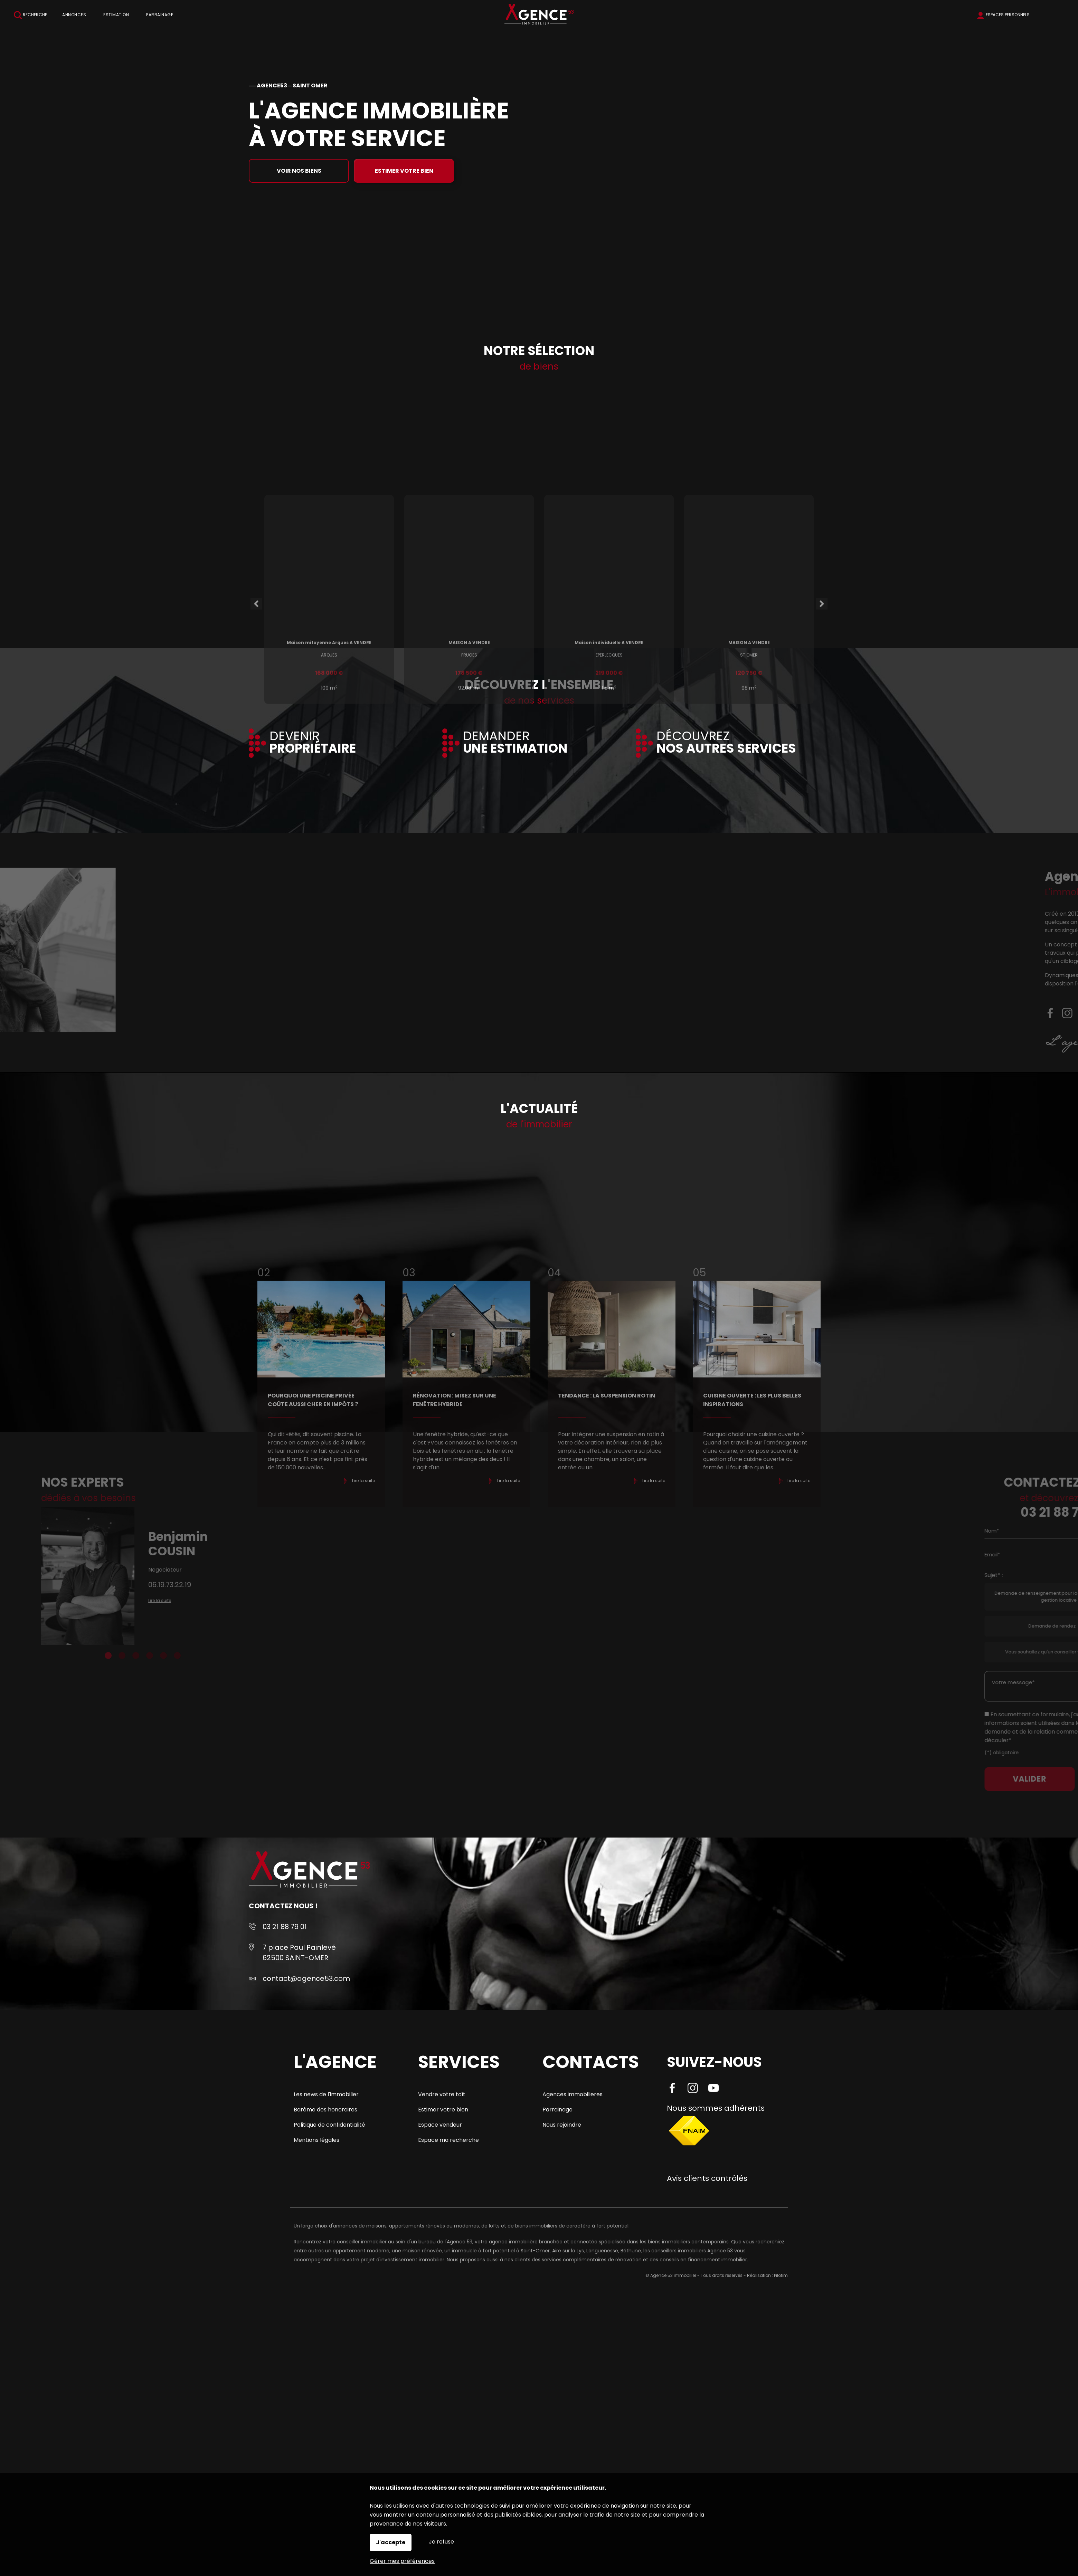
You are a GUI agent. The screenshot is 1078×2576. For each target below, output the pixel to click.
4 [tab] (106, 1655)
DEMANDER (515, 742)
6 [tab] (133, 1655)
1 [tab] (64, 1655)
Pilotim (781, 2275)
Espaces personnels (1008, 15)
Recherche (30, 15)
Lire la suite (116, 1600)
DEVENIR (313, 742)
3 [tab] (92, 1655)
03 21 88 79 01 (285, 1926)
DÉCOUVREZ (726, 742)
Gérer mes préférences (402, 2561)
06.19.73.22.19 (126, 1585)
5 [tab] (119, 1655)
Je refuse (441, 2542)
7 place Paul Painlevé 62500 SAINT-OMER (299, 1953)
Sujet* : (1059, 1575)
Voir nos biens (299, 171)
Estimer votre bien (404, 171)
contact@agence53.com (306, 1978)
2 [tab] (78, 1655)
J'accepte (390, 2542)
